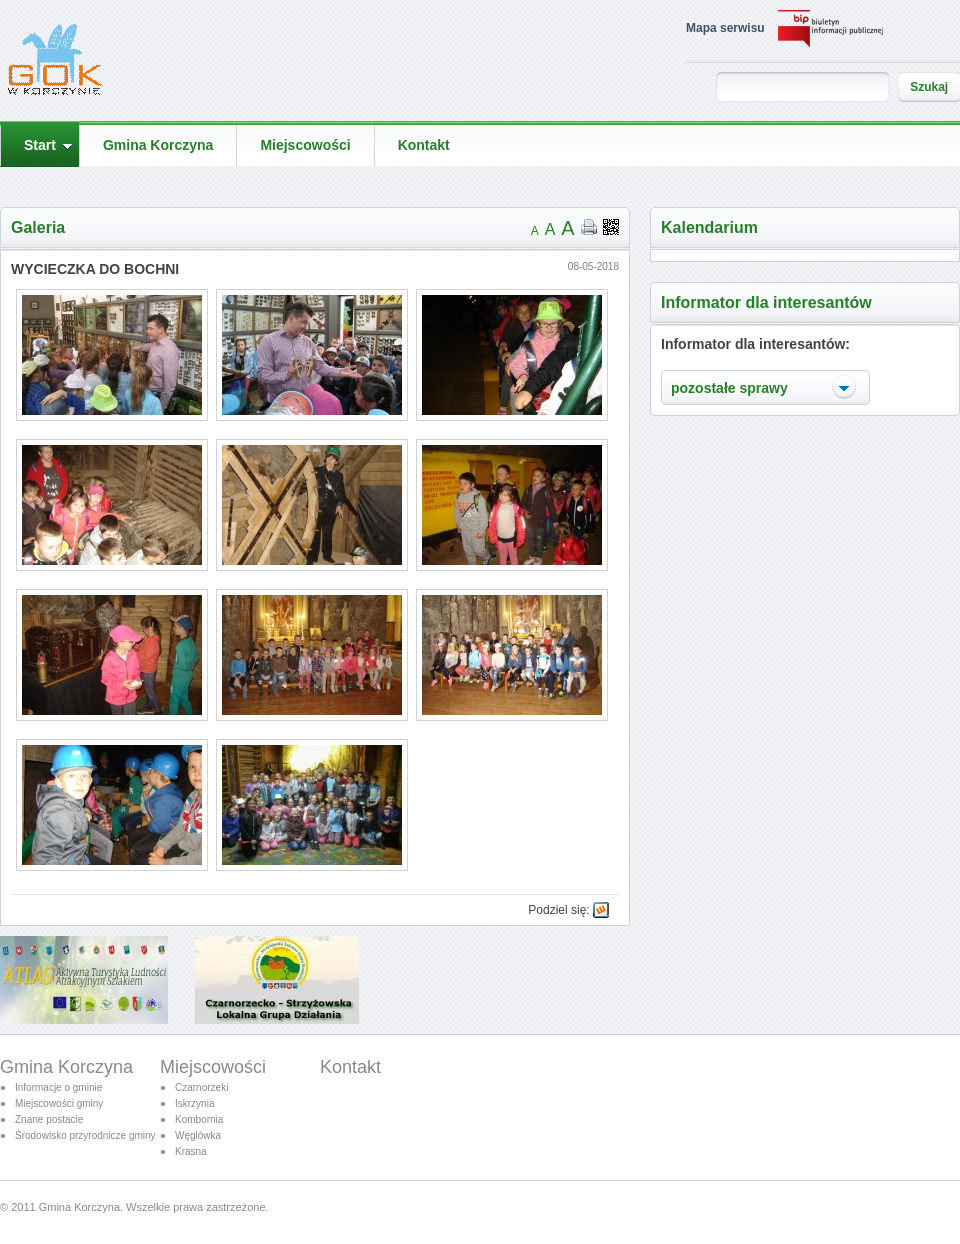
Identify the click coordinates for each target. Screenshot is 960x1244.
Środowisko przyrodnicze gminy (85, 1135)
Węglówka (198, 1135)
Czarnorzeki (201, 1087)
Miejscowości (213, 1067)
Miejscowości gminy (59, 1103)
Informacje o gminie (58, 1087)
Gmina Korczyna (66, 1067)
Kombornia (199, 1119)
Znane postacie (49, 1119)
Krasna (191, 1151)
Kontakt (350, 1067)
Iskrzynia (194, 1103)
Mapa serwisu (725, 28)
